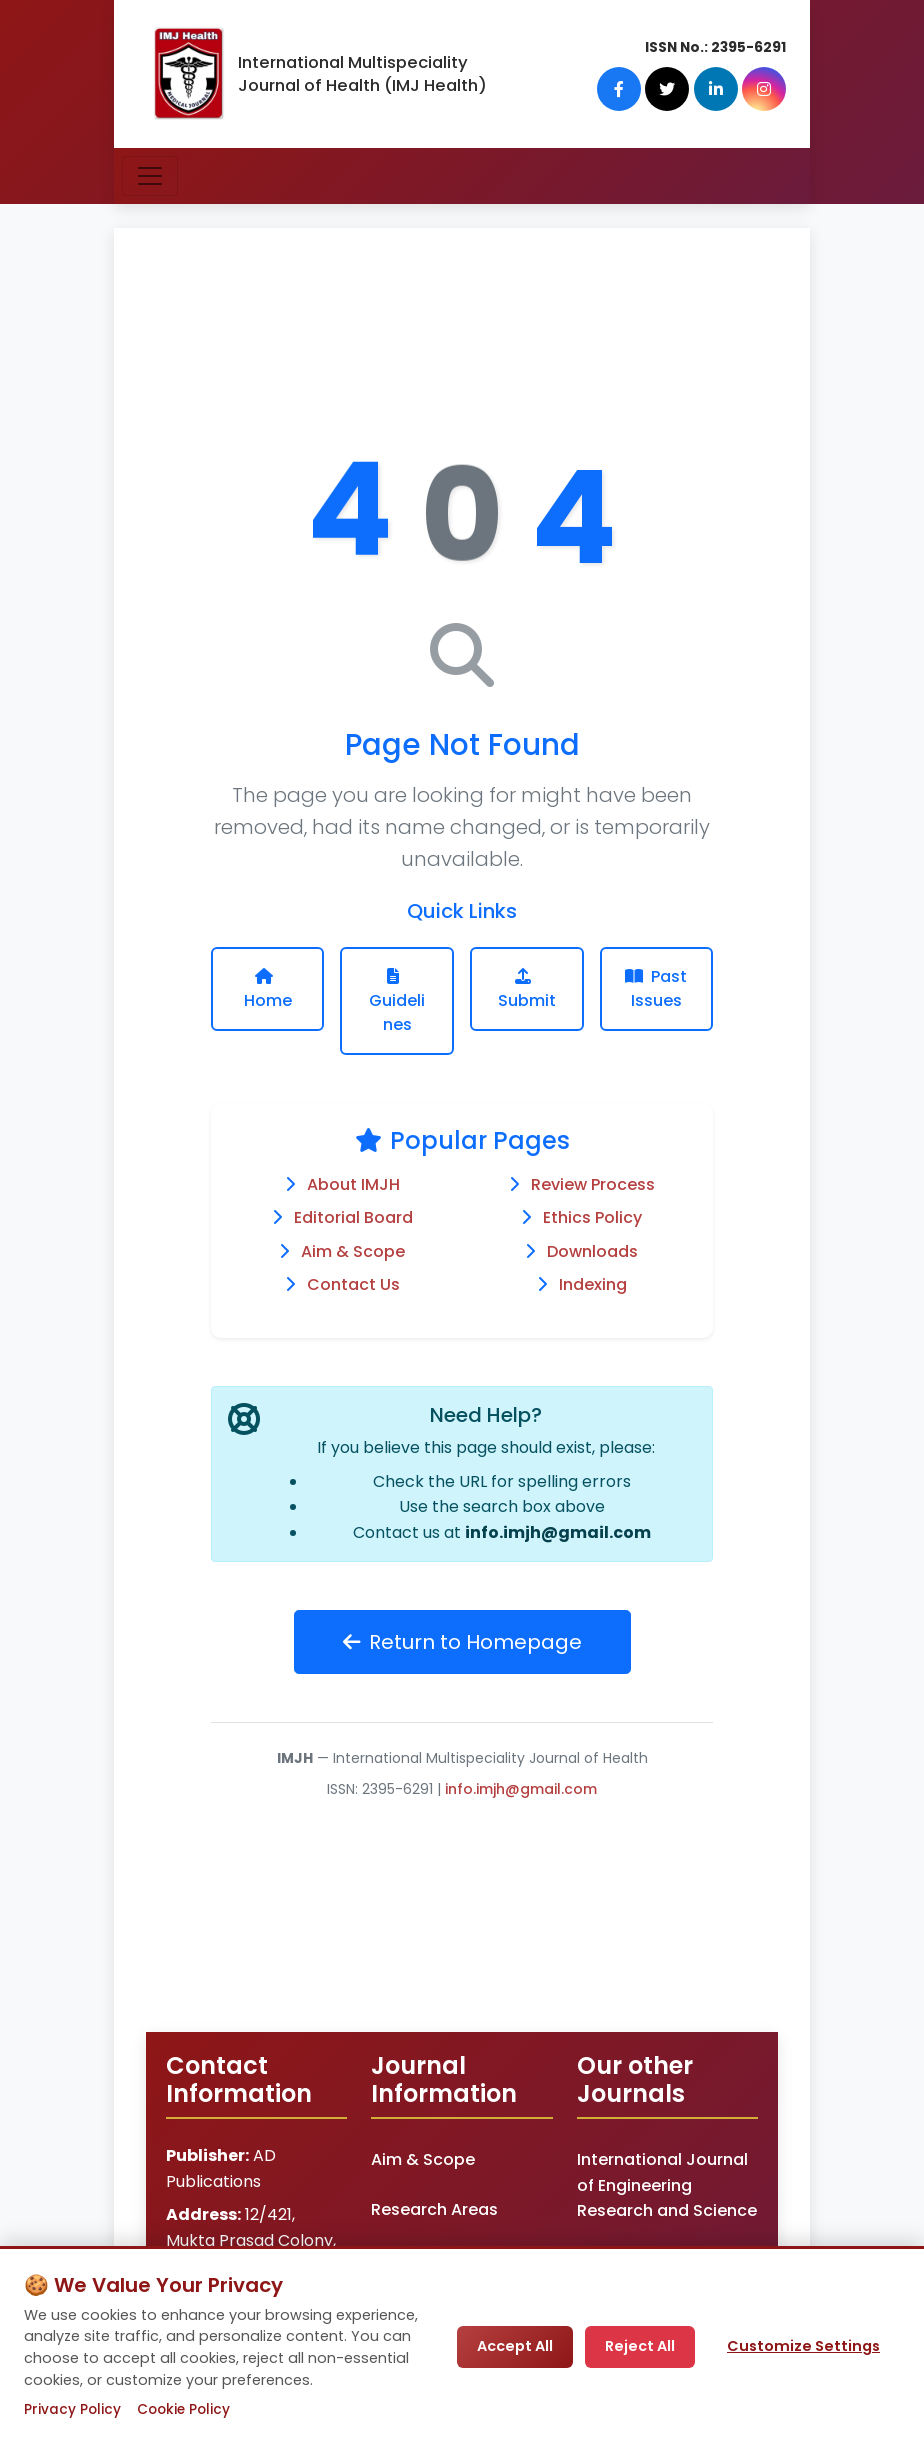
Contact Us (353, 1284)
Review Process (593, 1184)
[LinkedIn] (716, 89)
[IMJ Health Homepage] (188, 74)
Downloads (592, 1251)
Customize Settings (803, 2346)
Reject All (640, 2346)
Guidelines (397, 1002)
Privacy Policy (72, 2409)
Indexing (593, 1284)
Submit (527, 990)
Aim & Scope (353, 1251)
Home (268, 990)
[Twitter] (668, 89)
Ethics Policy (592, 1217)
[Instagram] (764, 89)
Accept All (515, 2346)
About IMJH (353, 1184)
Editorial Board (353, 1217)
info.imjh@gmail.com (558, 1532)
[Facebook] (620, 89)
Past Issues (656, 1002)
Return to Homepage (462, 1642)
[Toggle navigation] (150, 176)
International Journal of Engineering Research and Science (667, 2185)
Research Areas (434, 2209)
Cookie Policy (183, 2409)
